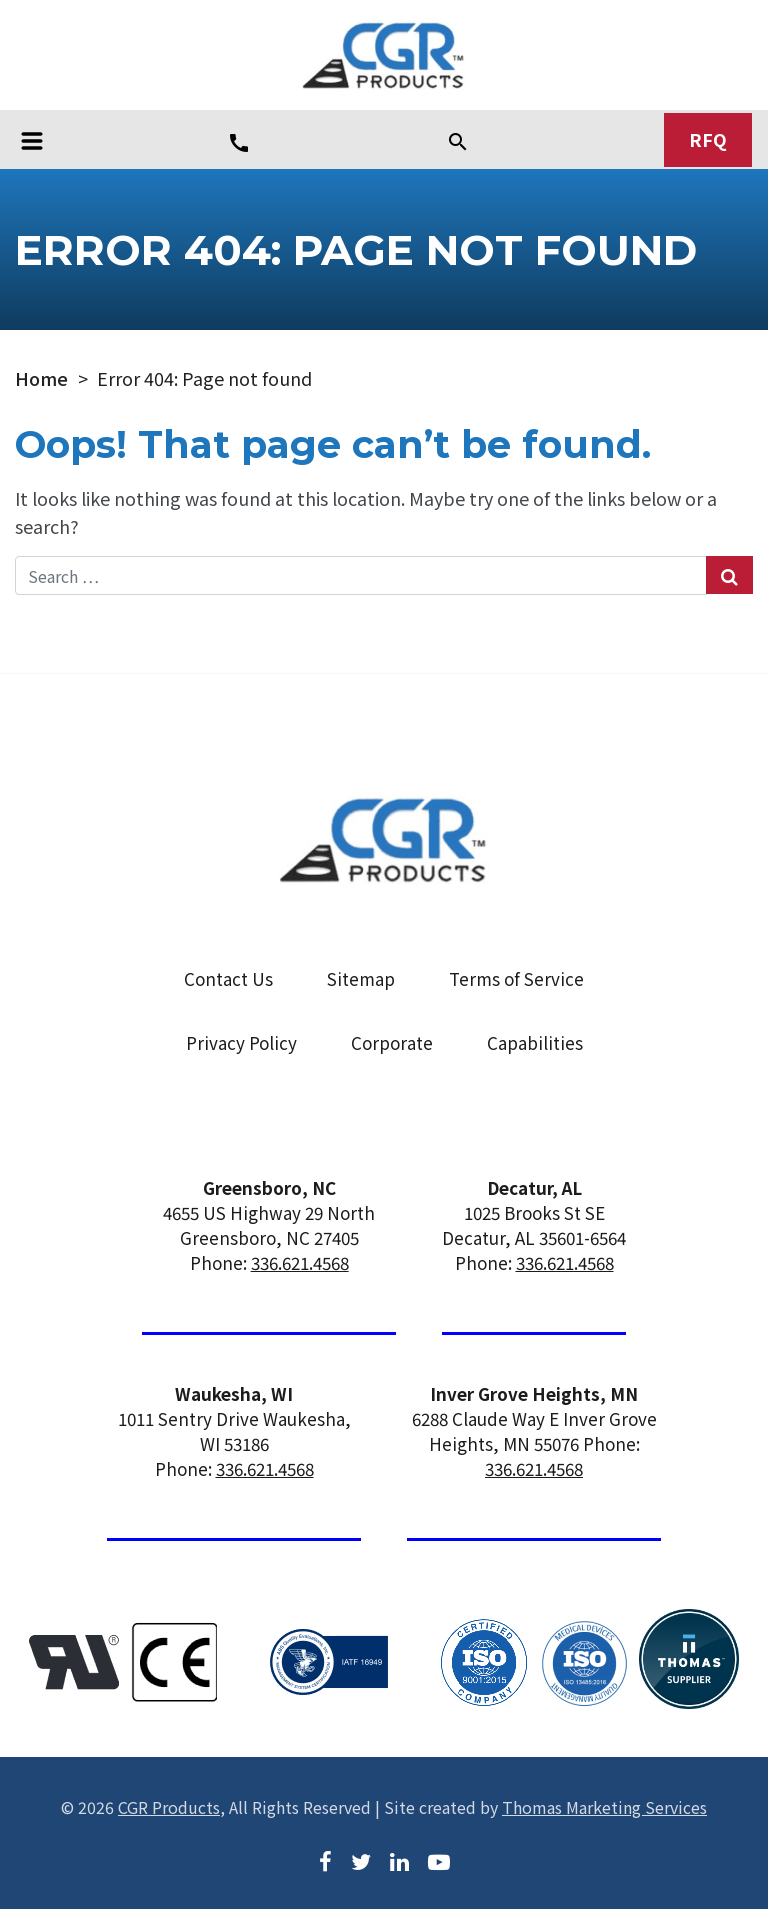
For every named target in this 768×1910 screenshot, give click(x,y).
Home (41, 379)
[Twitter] (361, 1859)
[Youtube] (439, 1859)
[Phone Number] (239, 141)
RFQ (708, 140)
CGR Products (169, 1807)
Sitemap (361, 979)
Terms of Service (516, 979)
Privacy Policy (241, 1043)
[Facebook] (325, 1859)
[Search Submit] (729, 576)
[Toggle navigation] (32, 140)
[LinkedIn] (399, 1859)
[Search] (457, 140)
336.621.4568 (300, 1263)
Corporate (392, 1043)
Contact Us (228, 979)
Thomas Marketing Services (604, 1807)
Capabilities (535, 1043)
